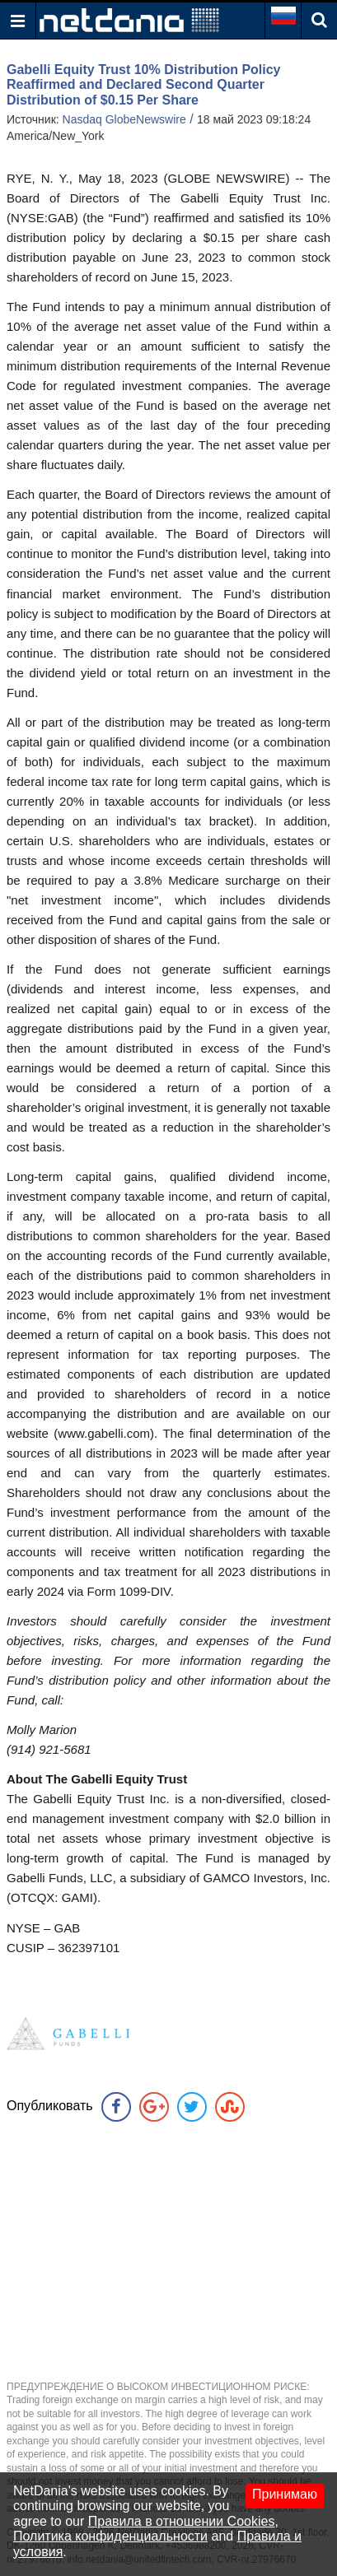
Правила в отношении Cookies (181, 2521)
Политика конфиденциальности (110, 2536)
